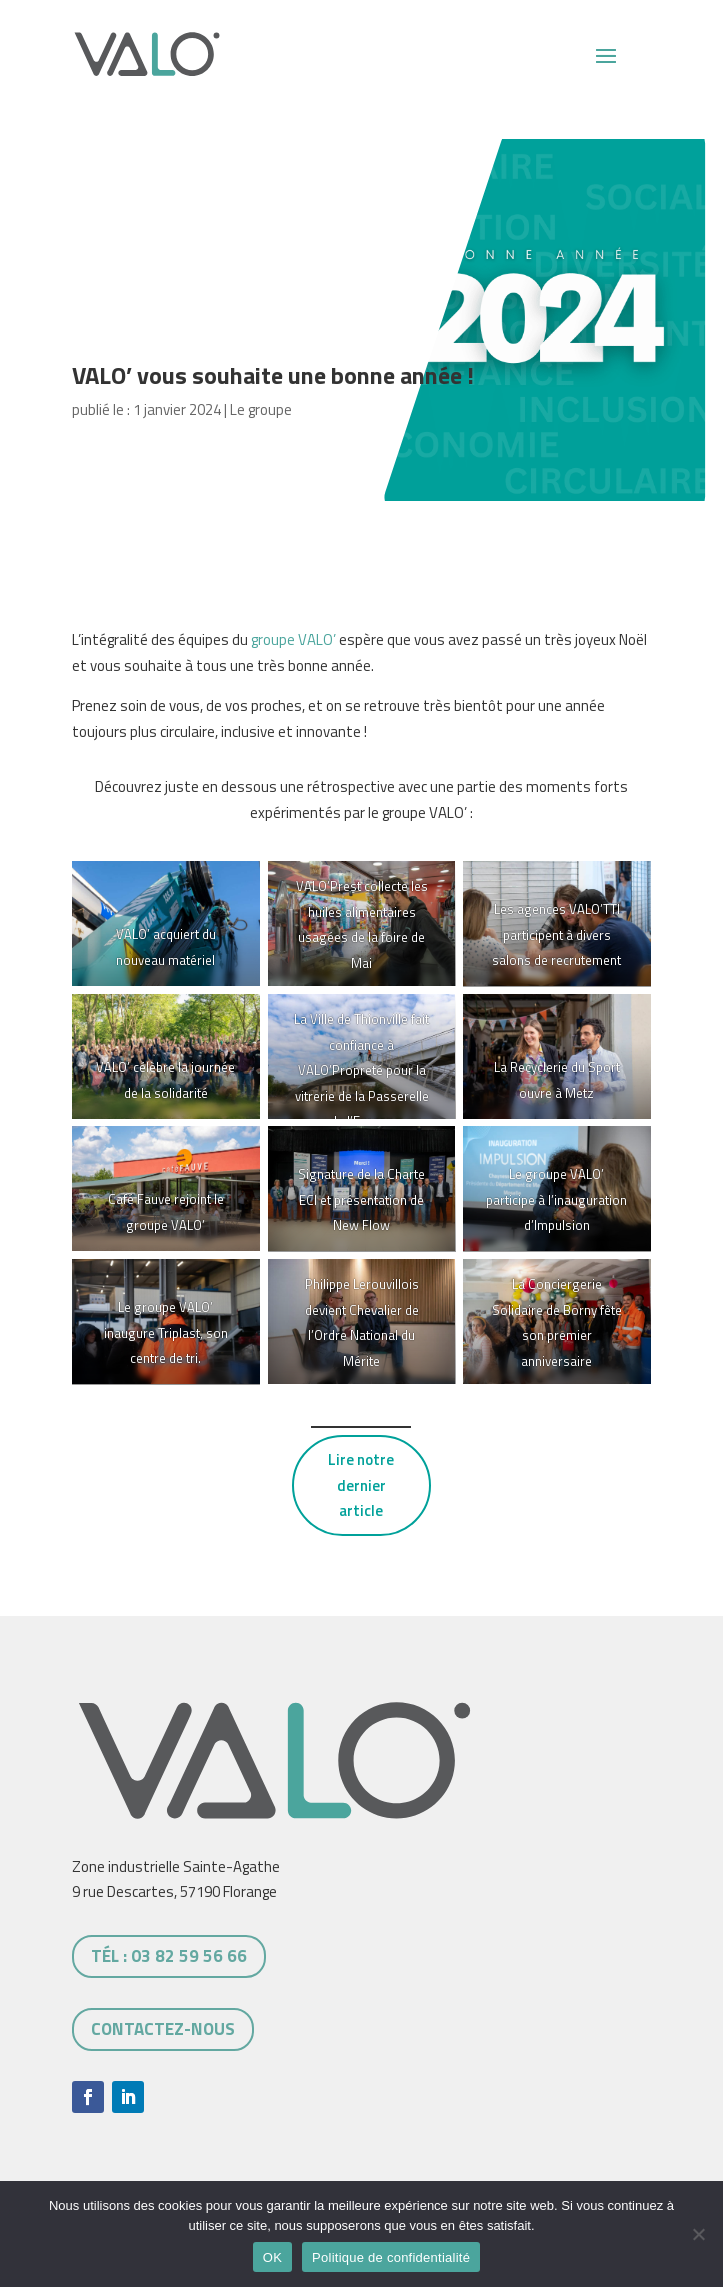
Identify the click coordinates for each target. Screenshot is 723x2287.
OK (272, 2257)
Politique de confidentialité (391, 2257)
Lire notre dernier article (361, 1485)
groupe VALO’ (293, 639)
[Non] (698, 2234)
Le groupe (261, 409)
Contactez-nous (163, 2029)
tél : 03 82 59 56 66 (169, 1956)
